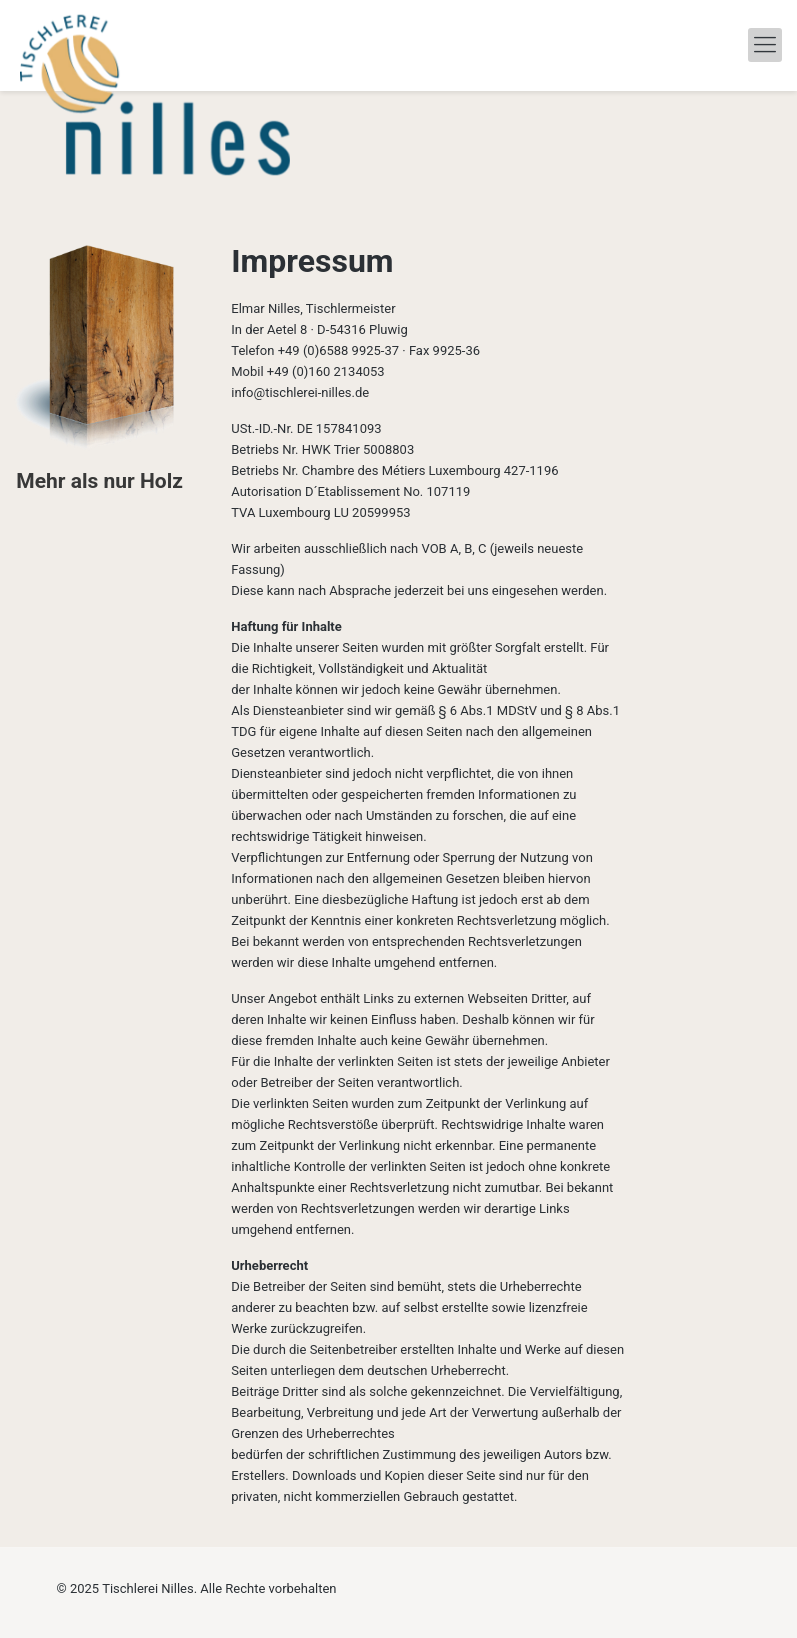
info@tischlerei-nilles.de (300, 392)
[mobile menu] (765, 45)
